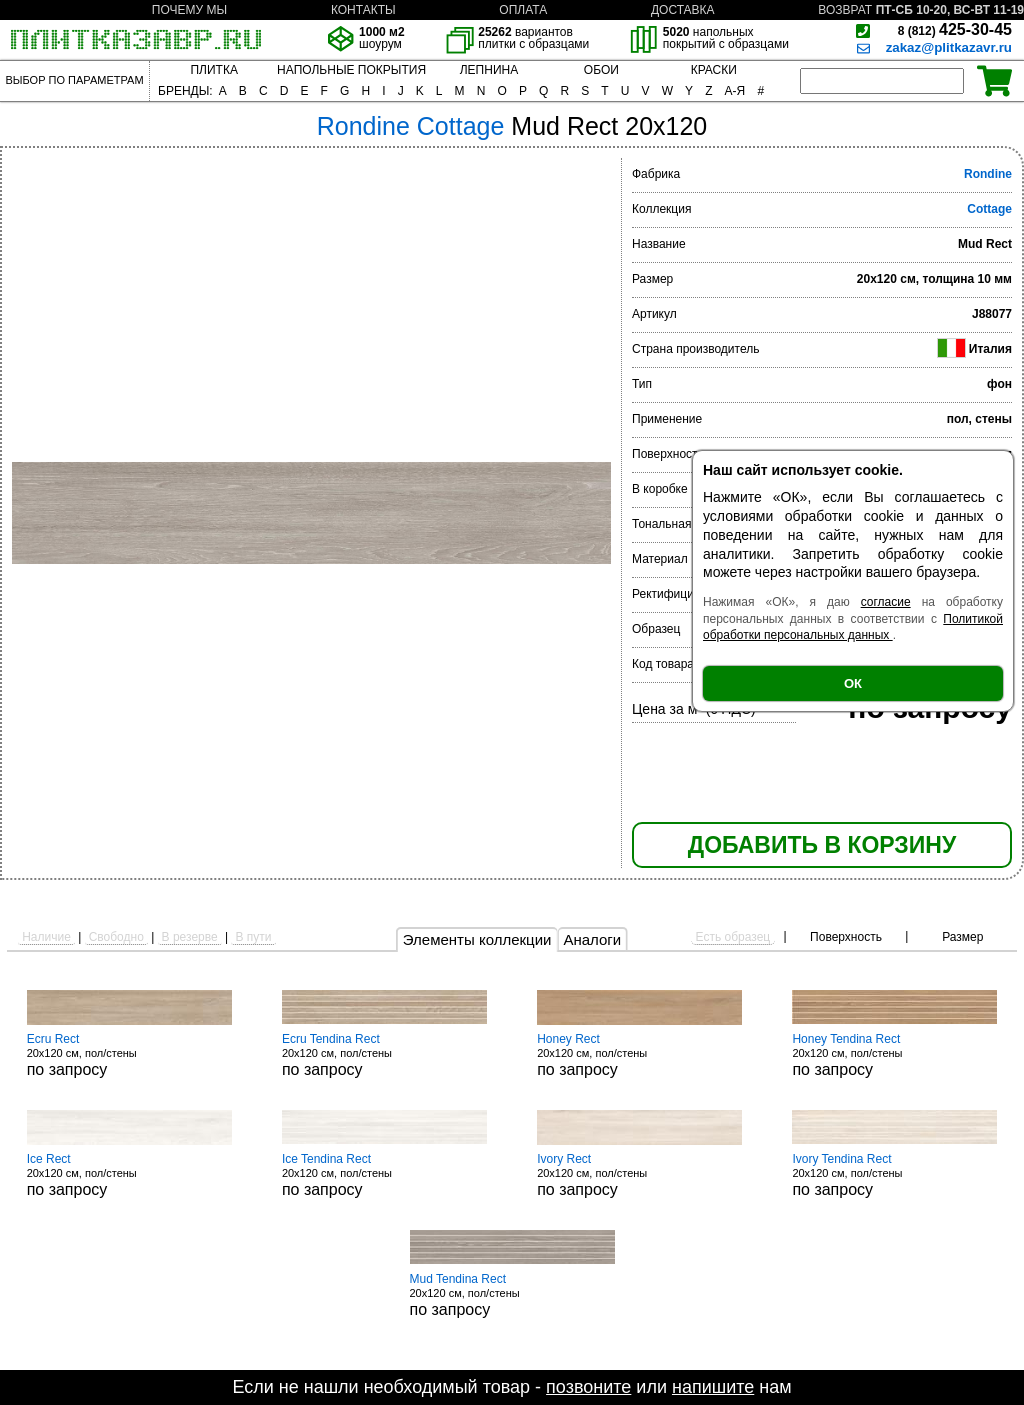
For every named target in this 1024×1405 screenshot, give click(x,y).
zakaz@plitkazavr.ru (949, 47)
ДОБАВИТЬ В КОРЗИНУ (822, 845)
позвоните (588, 1387)
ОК (853, 683)
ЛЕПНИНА (489, 70)
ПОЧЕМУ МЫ (189, 10)
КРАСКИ (714, 70)
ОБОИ (601, 70)
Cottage (989, 209)
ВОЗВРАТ (845, 10)
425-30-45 (955, 29)
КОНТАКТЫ (363, 10)
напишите (713, 1387)
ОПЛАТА (523, 10)
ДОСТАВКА (683, 10)
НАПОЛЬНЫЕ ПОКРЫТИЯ (351, 70)
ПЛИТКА (213, 70)
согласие (886, 602)
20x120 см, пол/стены (129, 1055)
